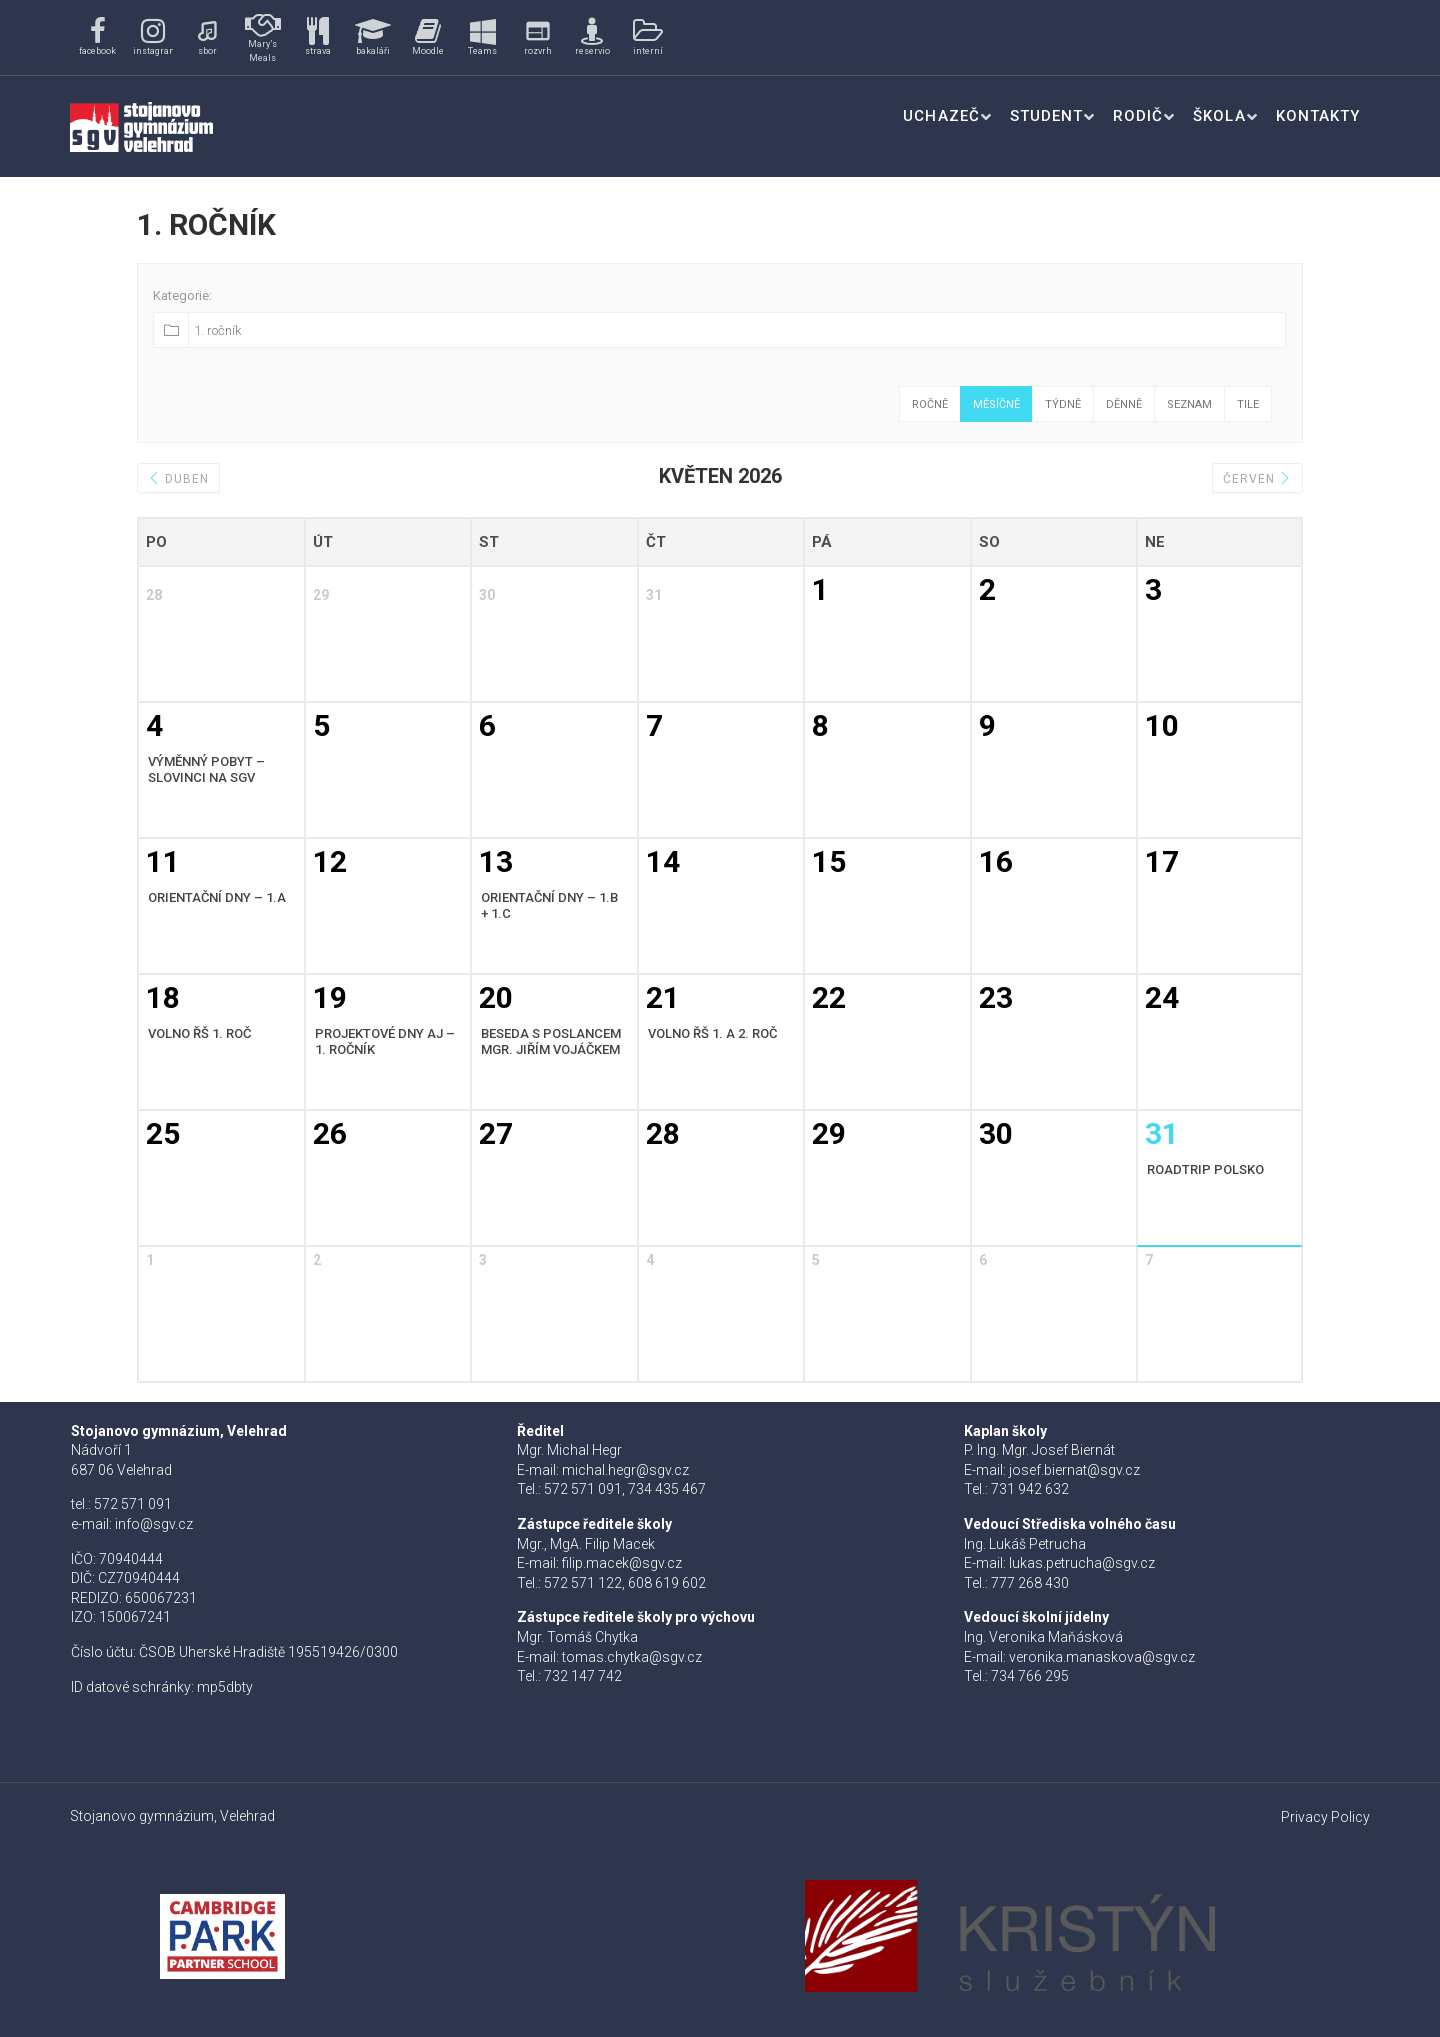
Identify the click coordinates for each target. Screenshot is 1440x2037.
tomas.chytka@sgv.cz (632, 1657)
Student (1046, 116)
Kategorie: (182, 295)
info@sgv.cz (154, 1524)
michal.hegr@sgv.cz (625, 1470)
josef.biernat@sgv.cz (1074, 1470)
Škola (1219, 116)
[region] (382, 37)
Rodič (1138, 116)
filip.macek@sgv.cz (622, 1563)
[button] (97, 37)
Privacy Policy (1325, 1817)
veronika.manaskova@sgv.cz (1102, 1657)
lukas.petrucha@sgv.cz (1082, 1563)
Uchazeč (941, 116)
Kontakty (1318, 116)
